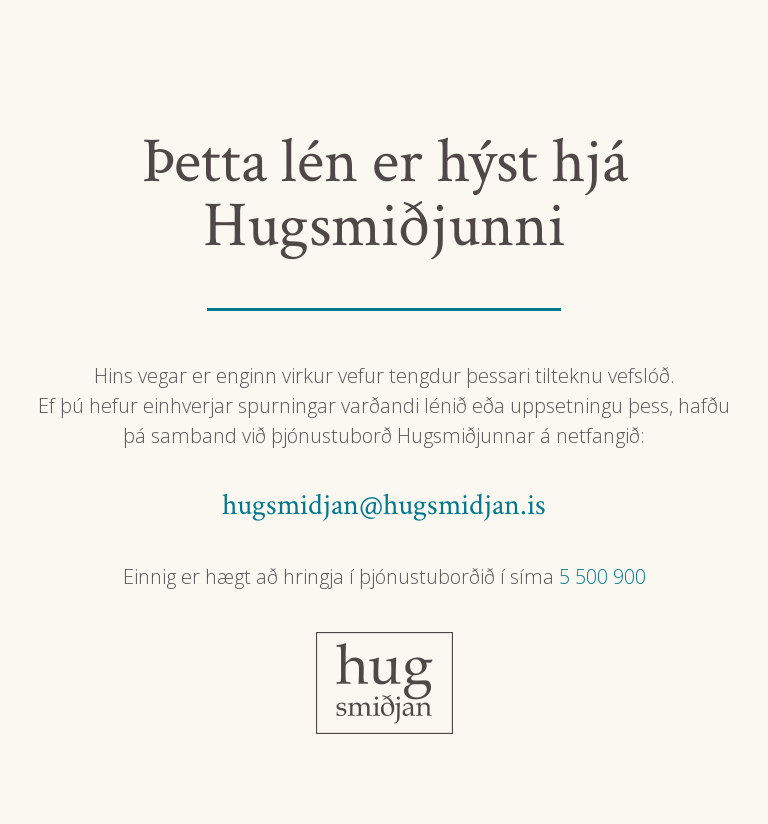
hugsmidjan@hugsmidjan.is (384, 505)
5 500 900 (602, 576)
